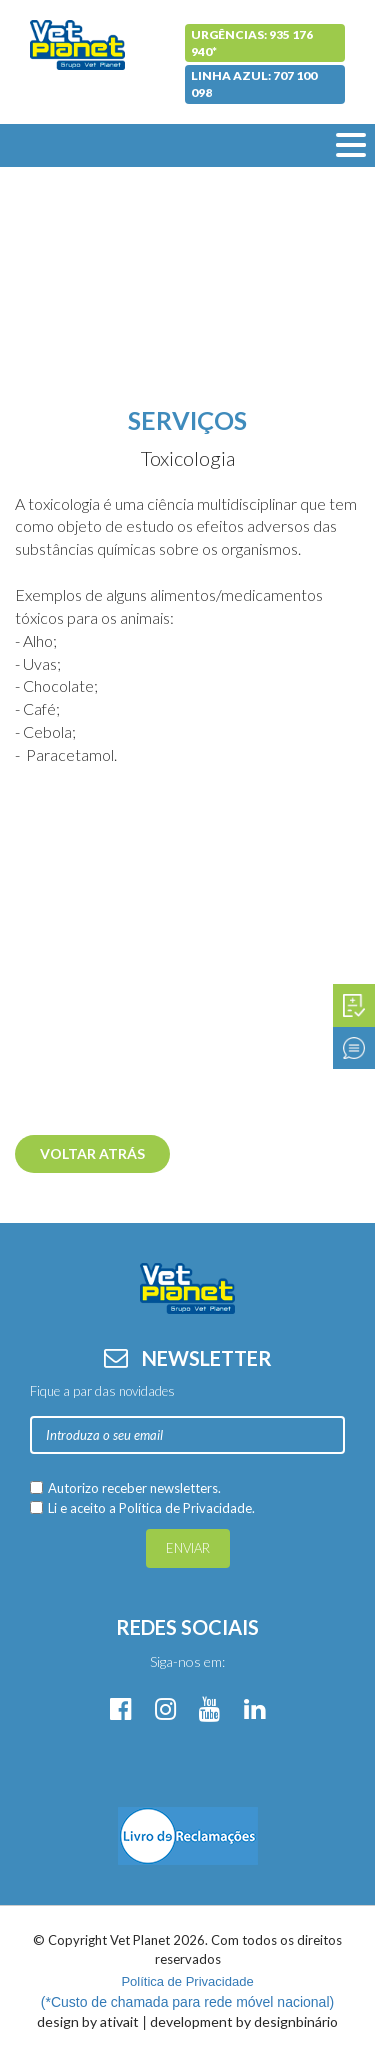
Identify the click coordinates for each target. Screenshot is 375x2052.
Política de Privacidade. (187, 1508)
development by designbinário (244, 2021)
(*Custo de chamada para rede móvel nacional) (187, 1991)
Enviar (188, 1548)
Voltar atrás (92, 1153)
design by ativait (88, 2021)
